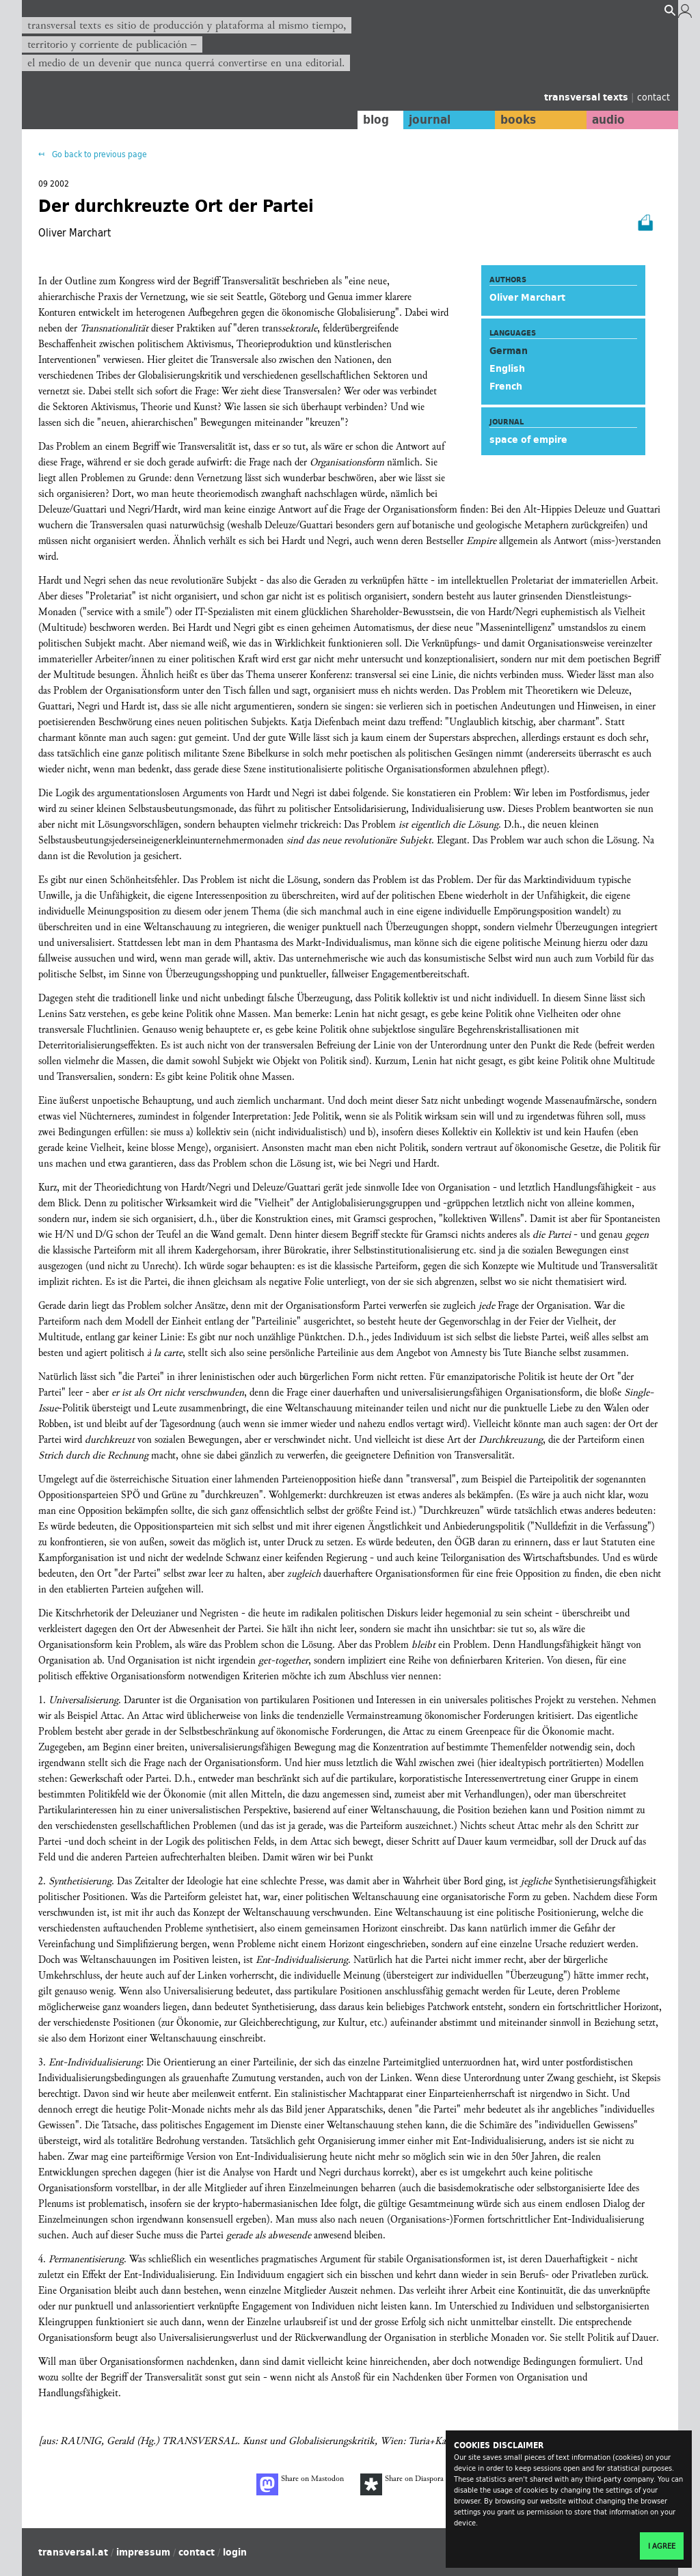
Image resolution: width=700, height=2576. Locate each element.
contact (653, 97)
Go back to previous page (98, 154)
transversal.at (73, 2552)
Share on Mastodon (300, 2484)
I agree (661, 2545)
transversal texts (587, 97)
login (235, 2552)
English (507, 368)
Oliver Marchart (527, 297)
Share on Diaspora (402, 2484)
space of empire (528, 439)
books (517, 119)
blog (375, 119)
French (505, 386)
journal (429, 119)
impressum (143, 2552)
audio (608, 119)
